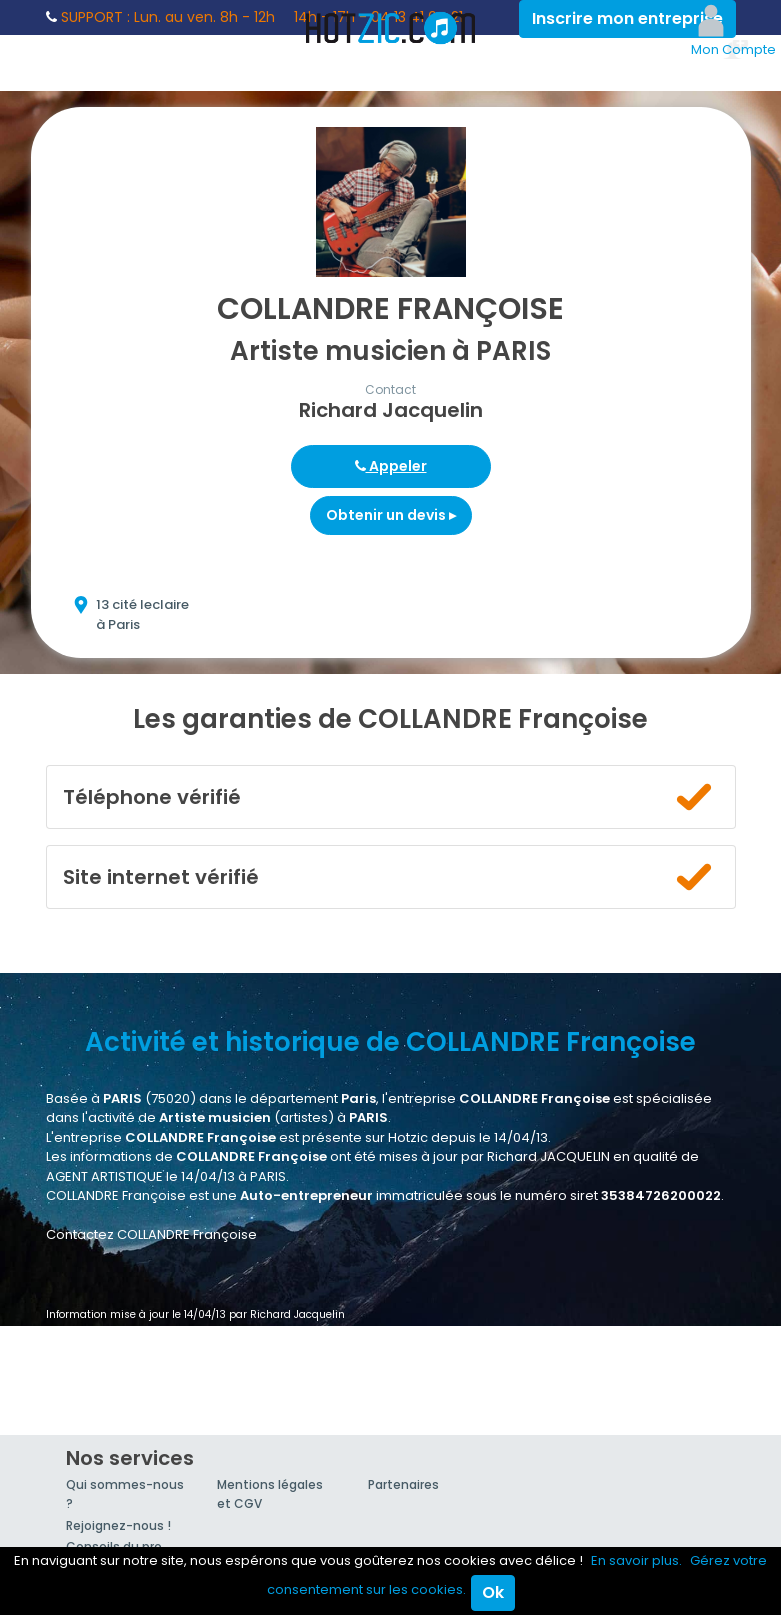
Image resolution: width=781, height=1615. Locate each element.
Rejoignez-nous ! (118, 1525)
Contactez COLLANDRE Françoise (151, 1234)
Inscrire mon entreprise (627, 18)
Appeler (391, 466)
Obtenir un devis (391, 515)
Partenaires (403, 1484)
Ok (493, 1592)
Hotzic (391, 28)
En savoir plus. (636, 1560)
